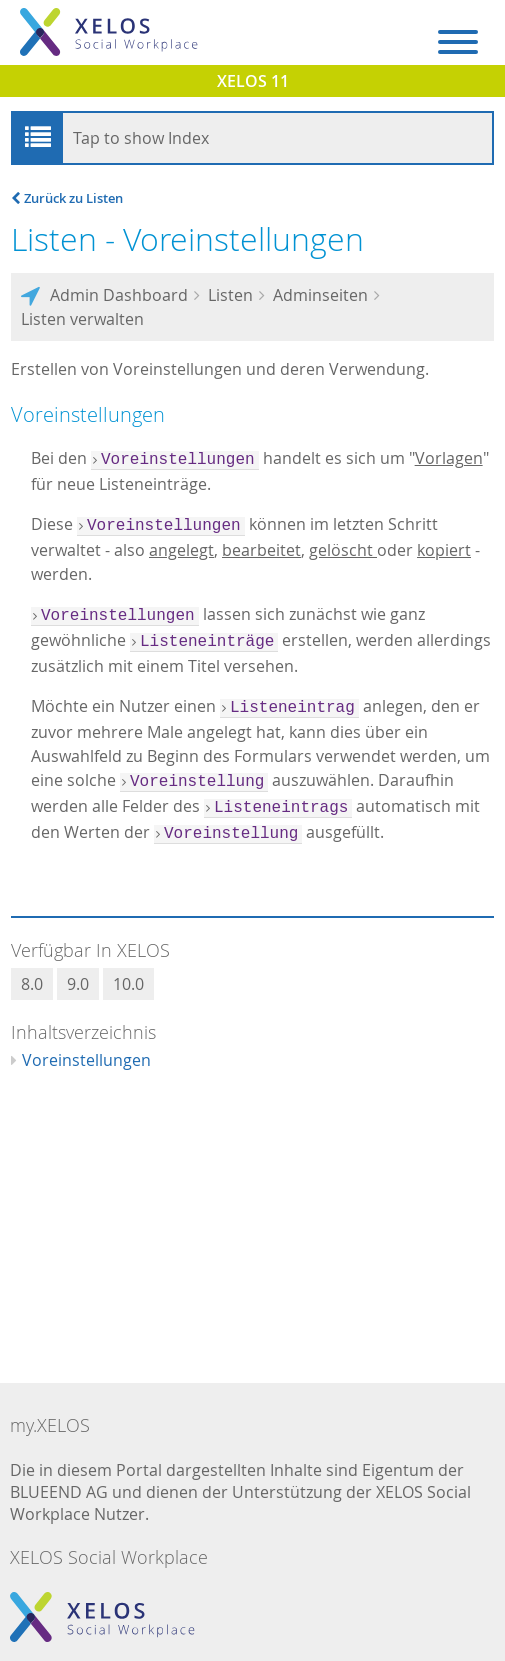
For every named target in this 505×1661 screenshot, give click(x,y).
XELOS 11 (253, 81)
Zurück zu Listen (67, 198)
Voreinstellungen (86, 1060)
